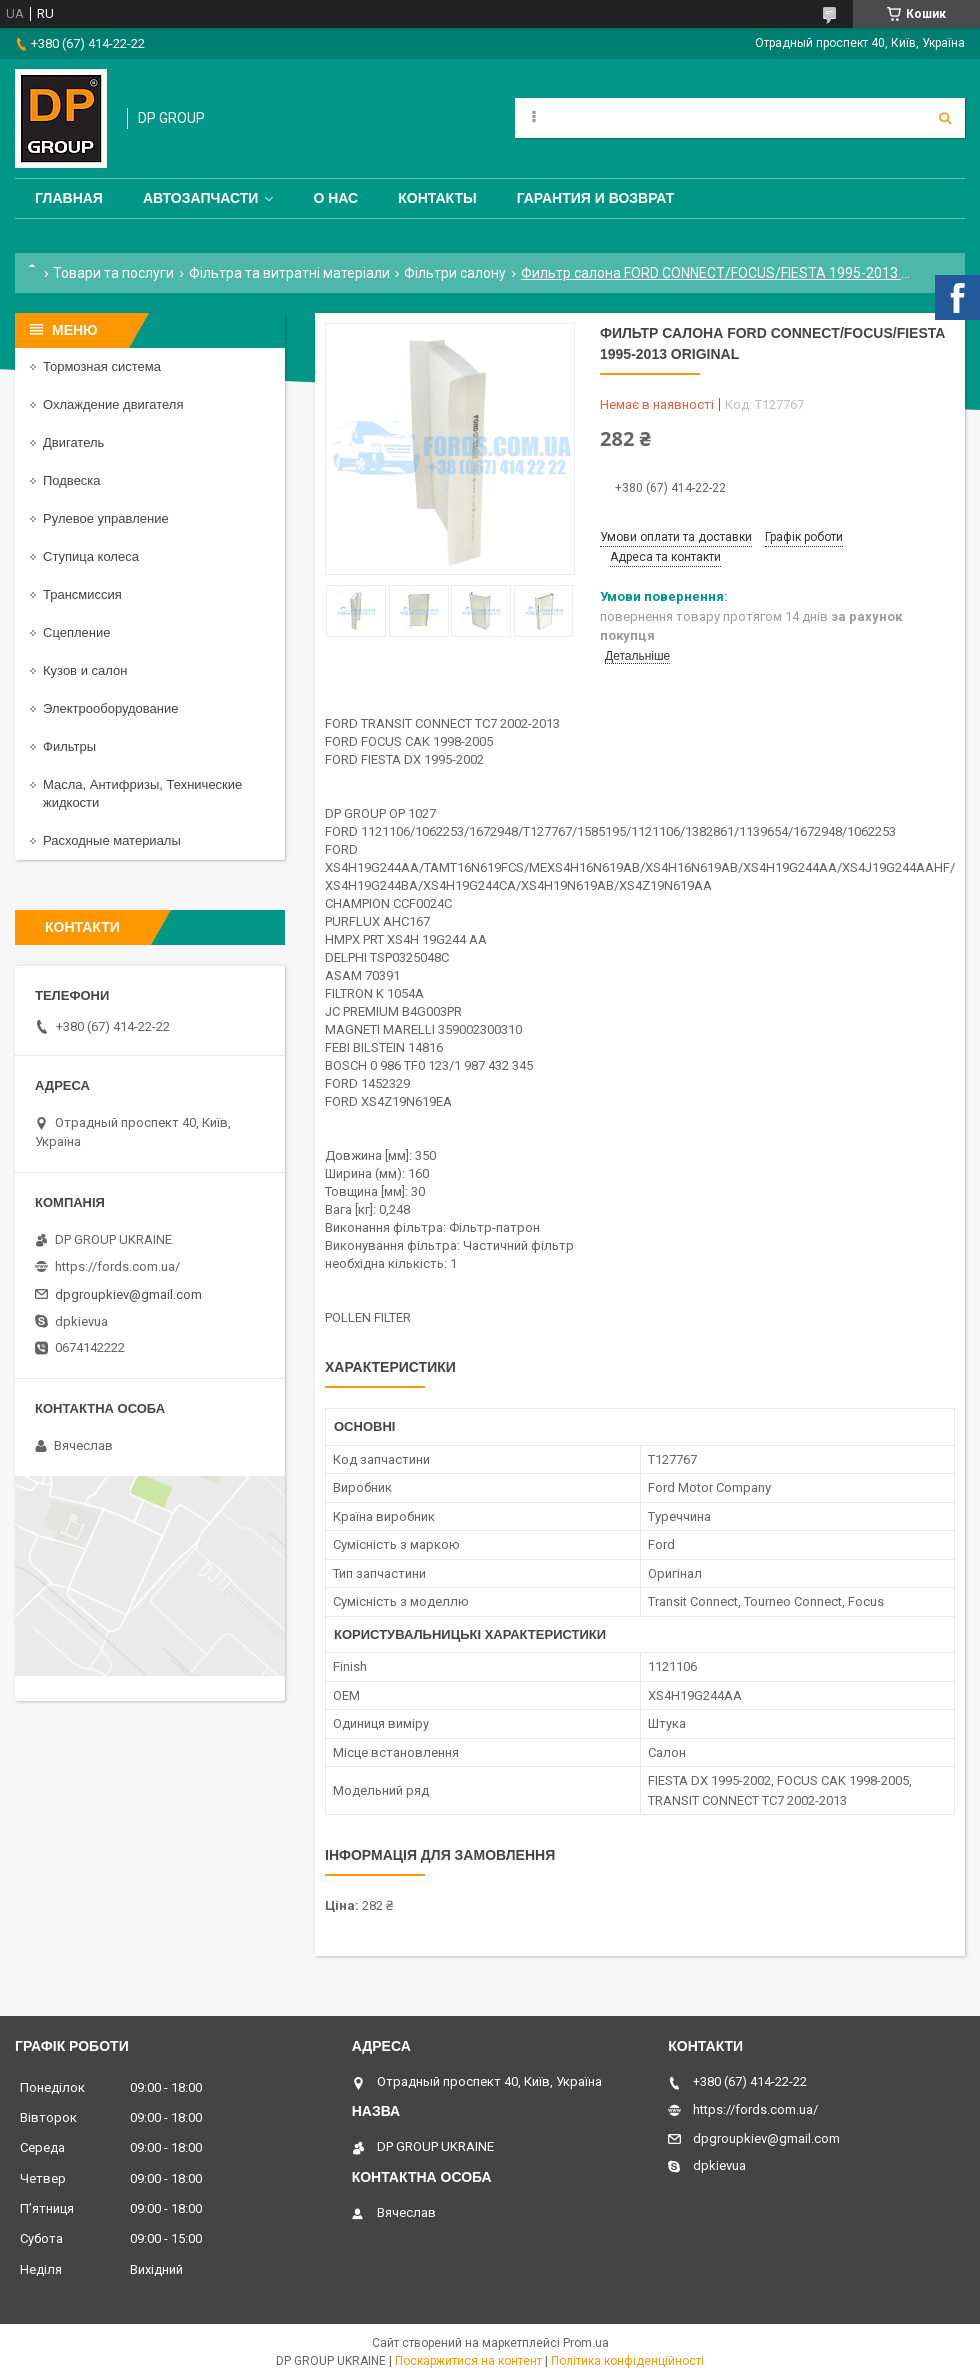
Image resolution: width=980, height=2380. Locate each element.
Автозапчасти (201, 198)
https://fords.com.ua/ (117, 1266)
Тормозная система (102, 366)
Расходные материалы (112, 840)
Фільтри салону (455, 273)
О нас (335, 198)
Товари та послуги (113, 273)
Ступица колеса (91, 556)
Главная (69, 198)
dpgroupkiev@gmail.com (128, 1294)
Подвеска (72, 480)
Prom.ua (586, 2343)
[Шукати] (945, 118)
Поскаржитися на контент (468, 2361)
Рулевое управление (106, 518)
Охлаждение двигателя (113, 404)
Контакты (437, 198)
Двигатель (73, 442)
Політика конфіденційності (627, 2361)
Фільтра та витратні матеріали (289, 273)
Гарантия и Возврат (596, 198)
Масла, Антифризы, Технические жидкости (142, 793)
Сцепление (76, 632)
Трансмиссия (82, 594)
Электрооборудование (111, 708)
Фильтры (69, 746)
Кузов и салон (85, 670)
